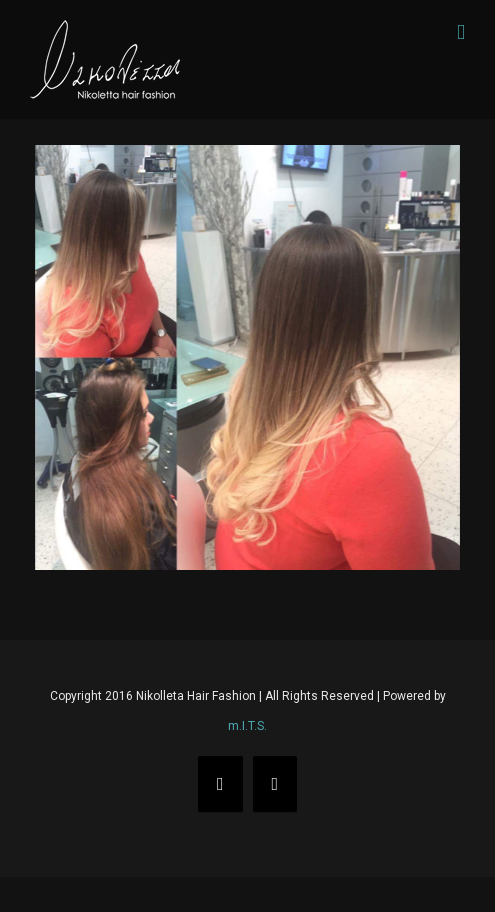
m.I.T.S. (247, 726)
